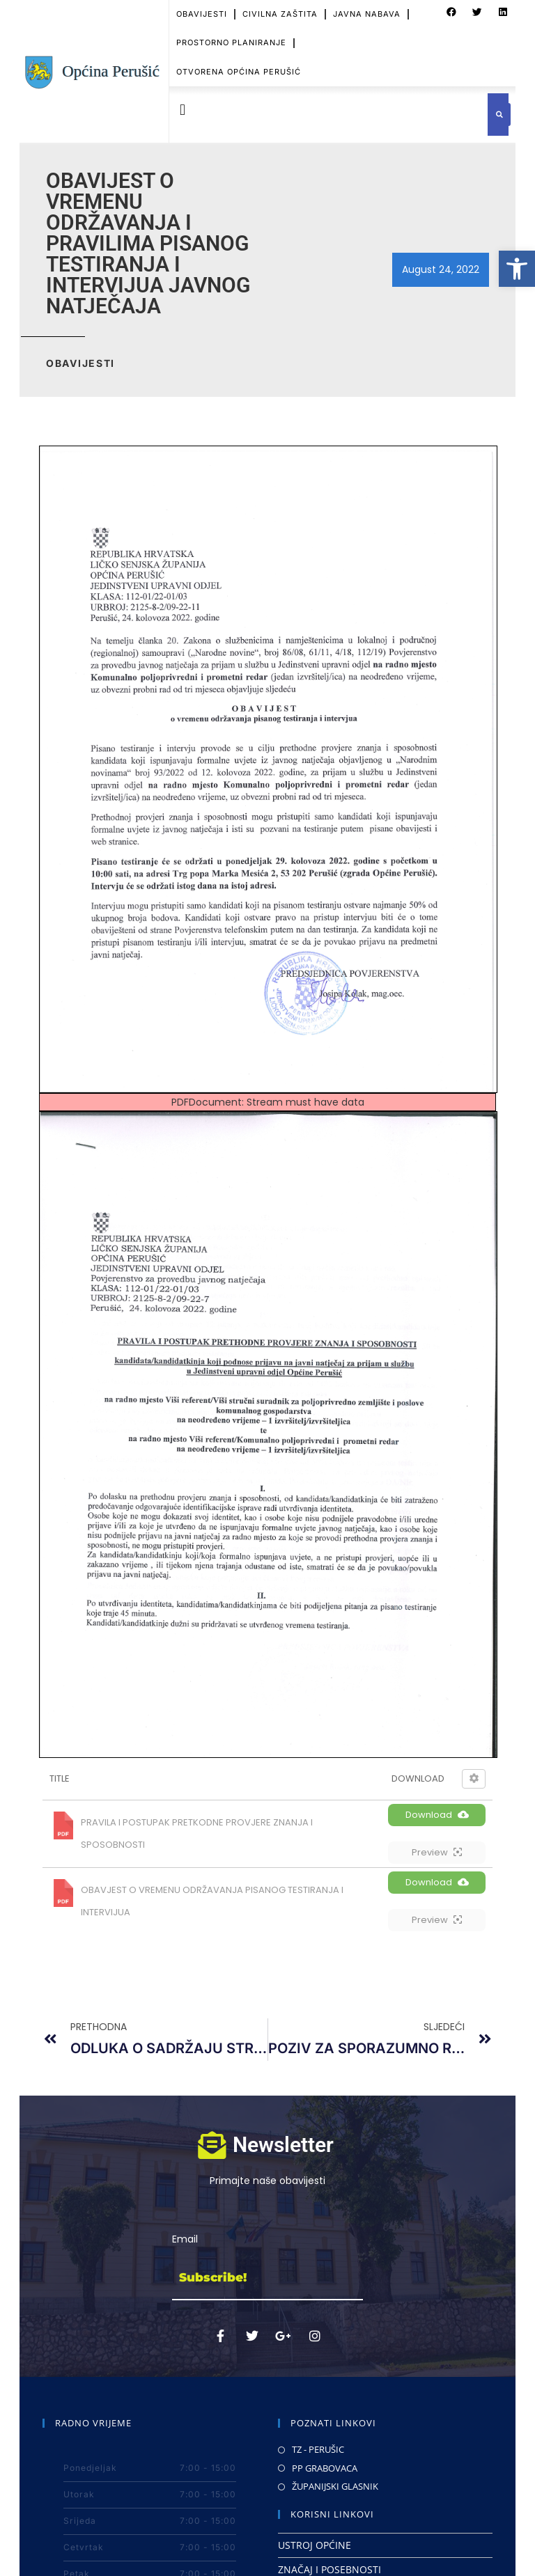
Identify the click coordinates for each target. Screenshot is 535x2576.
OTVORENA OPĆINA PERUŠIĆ (238, 72)
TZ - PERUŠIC (318, 2449)
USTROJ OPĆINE (314, 2545)
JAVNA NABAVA (367, 14)
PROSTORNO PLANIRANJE (231, 42)
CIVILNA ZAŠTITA (280, 14)
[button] (517, 269)
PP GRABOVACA (324, 2468)
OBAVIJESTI (201, 14)
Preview (437, 1852)
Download (437, 1814)
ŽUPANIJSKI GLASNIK (335, 2486)
